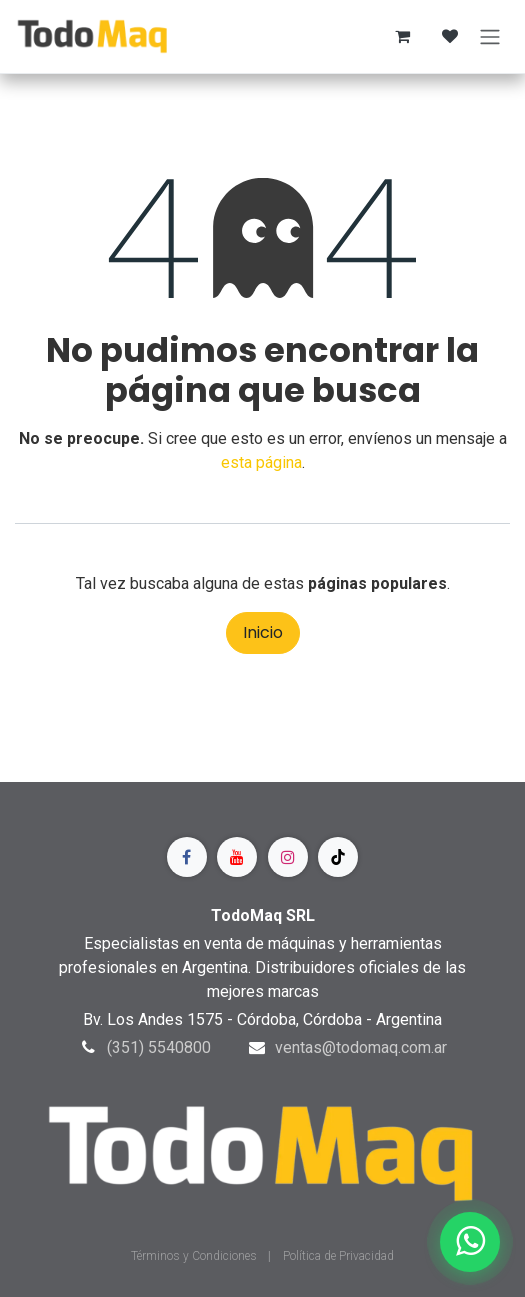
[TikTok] (338, 857)
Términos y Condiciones (195, 1256)
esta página (261, 462)
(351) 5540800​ (159, 1047)
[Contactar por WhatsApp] (470, 1242)
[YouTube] (237, 857)
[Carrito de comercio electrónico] (402, 36)
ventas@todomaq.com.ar (361, 1047)
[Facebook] (187, 857)
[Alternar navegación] (490, 36)
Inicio (263, 632)
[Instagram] (288, 857)
